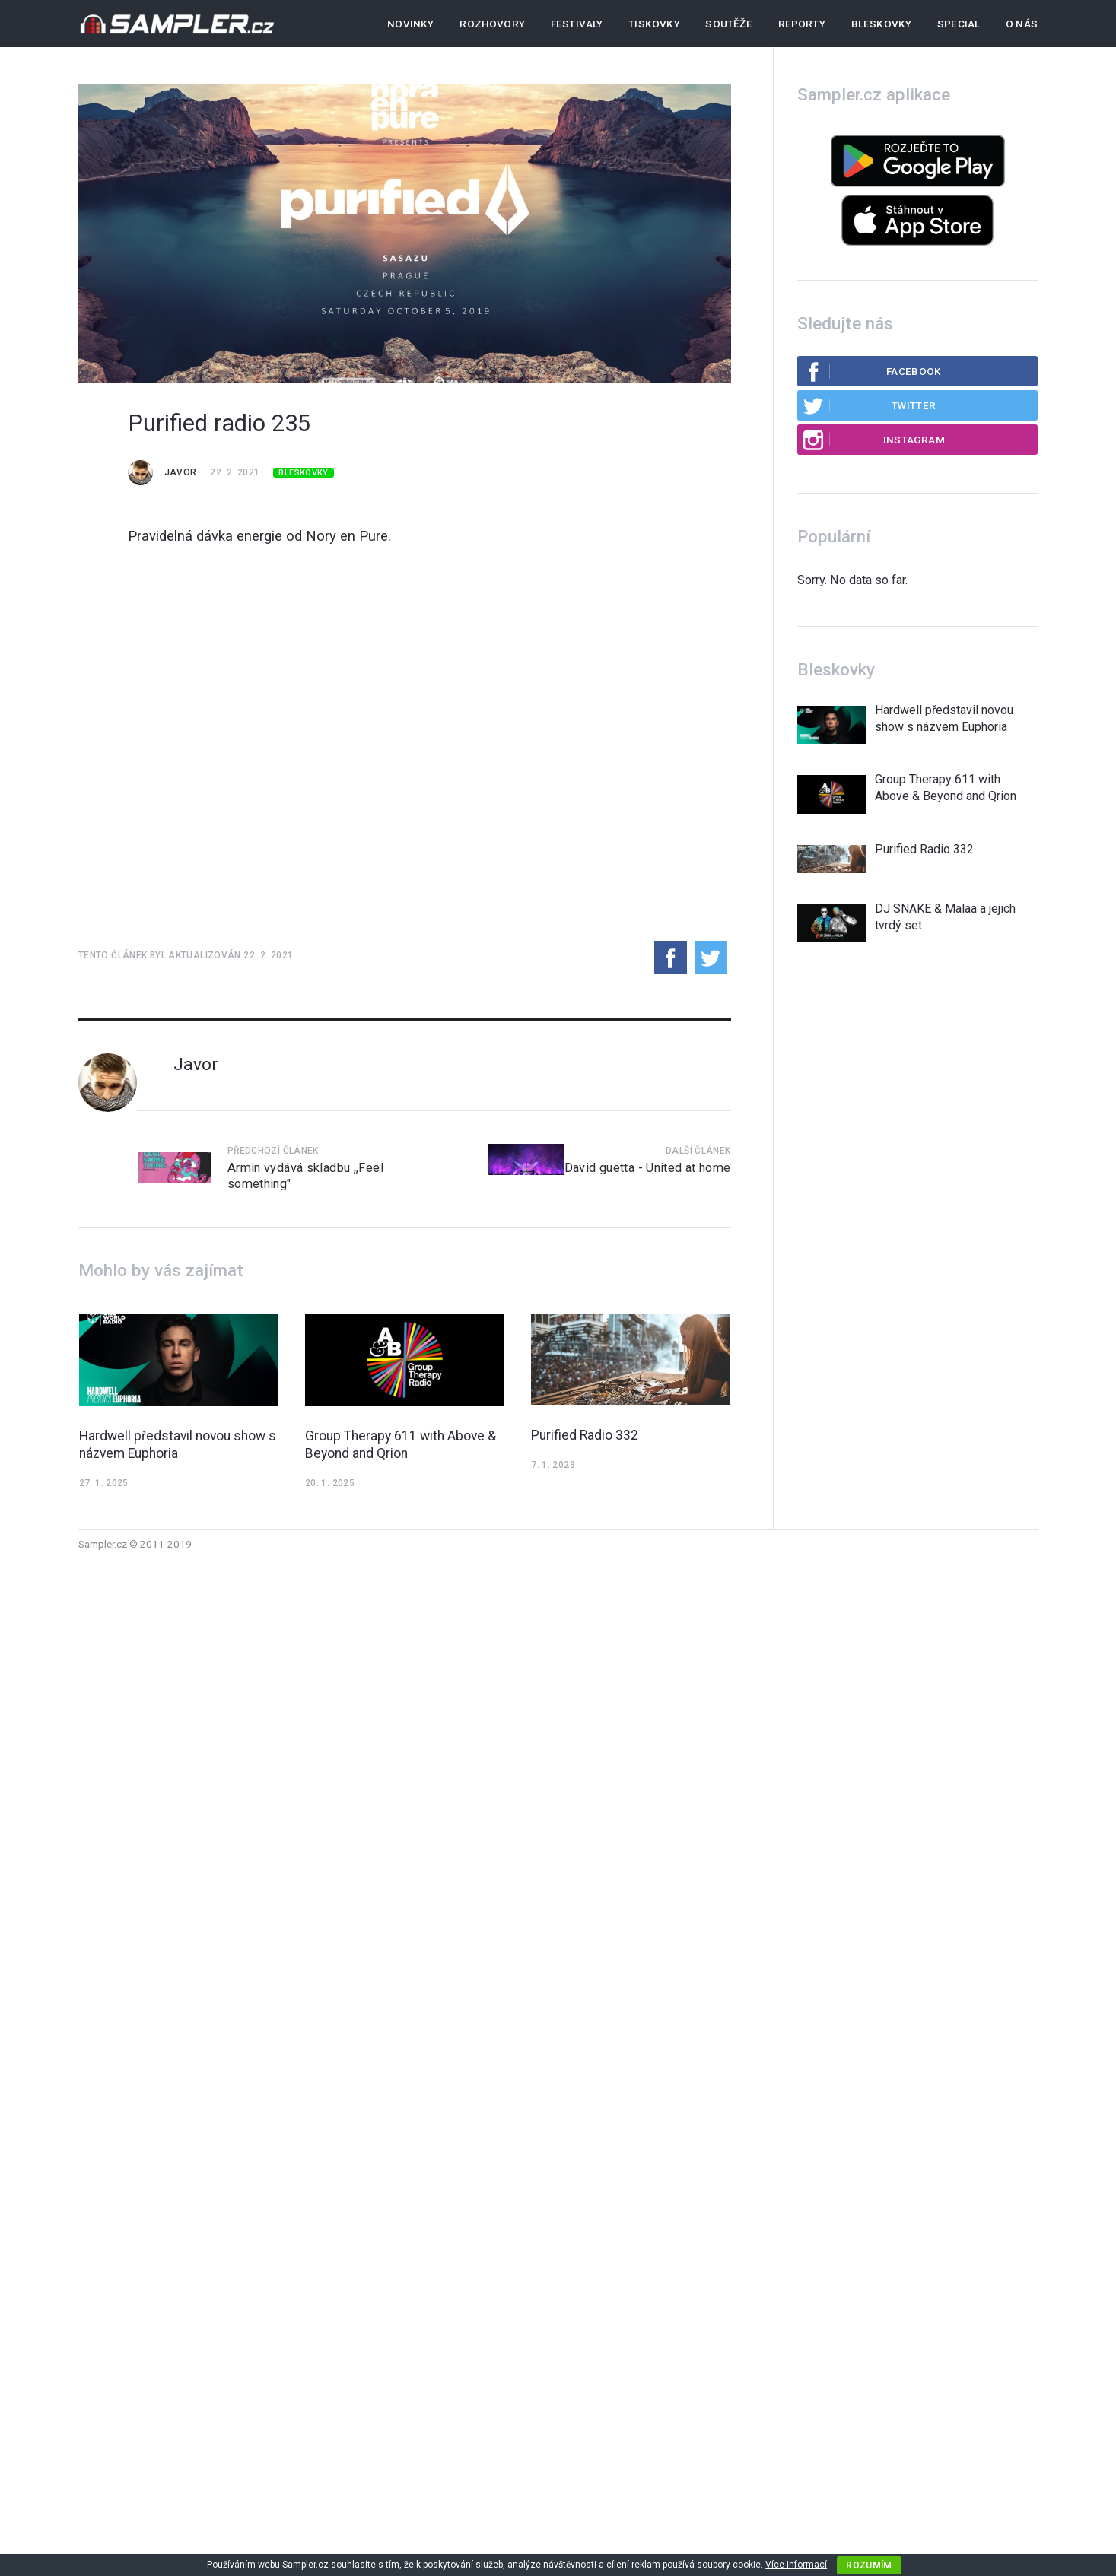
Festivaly (577, 23)
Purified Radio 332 (584, 1435)
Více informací (796, 2564)
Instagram (873, 439)
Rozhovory (492, 23)
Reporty (801, 23)
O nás (1022, 23)
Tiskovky (654, 23)
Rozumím (869, 2565)
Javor (180, 472)
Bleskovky (881, 23)
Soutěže (728, 23)
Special (958, 23)
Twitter (869, 405)
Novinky (410, 23)
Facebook (872, 371)
